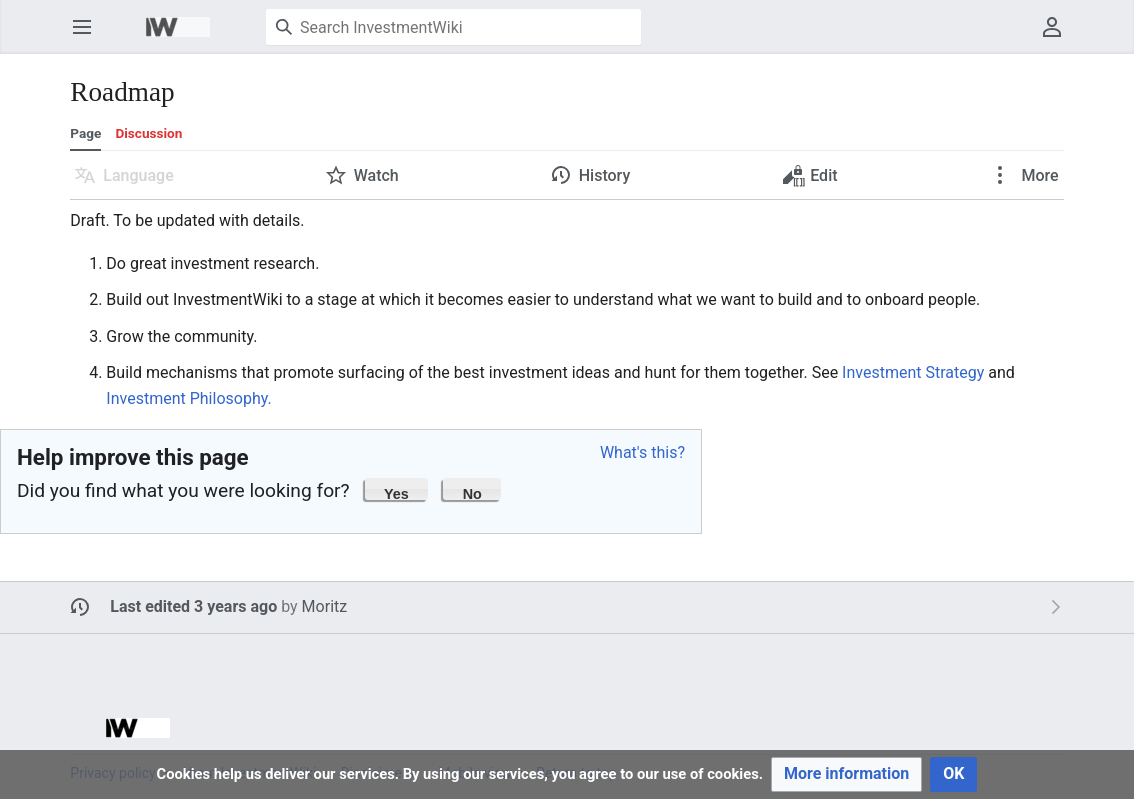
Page (85, 133)
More (1038, 175)
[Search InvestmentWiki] (453, 27)
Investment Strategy (913, 372)
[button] (397, 489)
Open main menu (88, 36)
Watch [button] (376, 175)
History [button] (605, 175)
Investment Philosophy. (188, 398)
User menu (1058, 36)
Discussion (148, 133)
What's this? (642, 452)
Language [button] (138, 175)
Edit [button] (811, 180)
